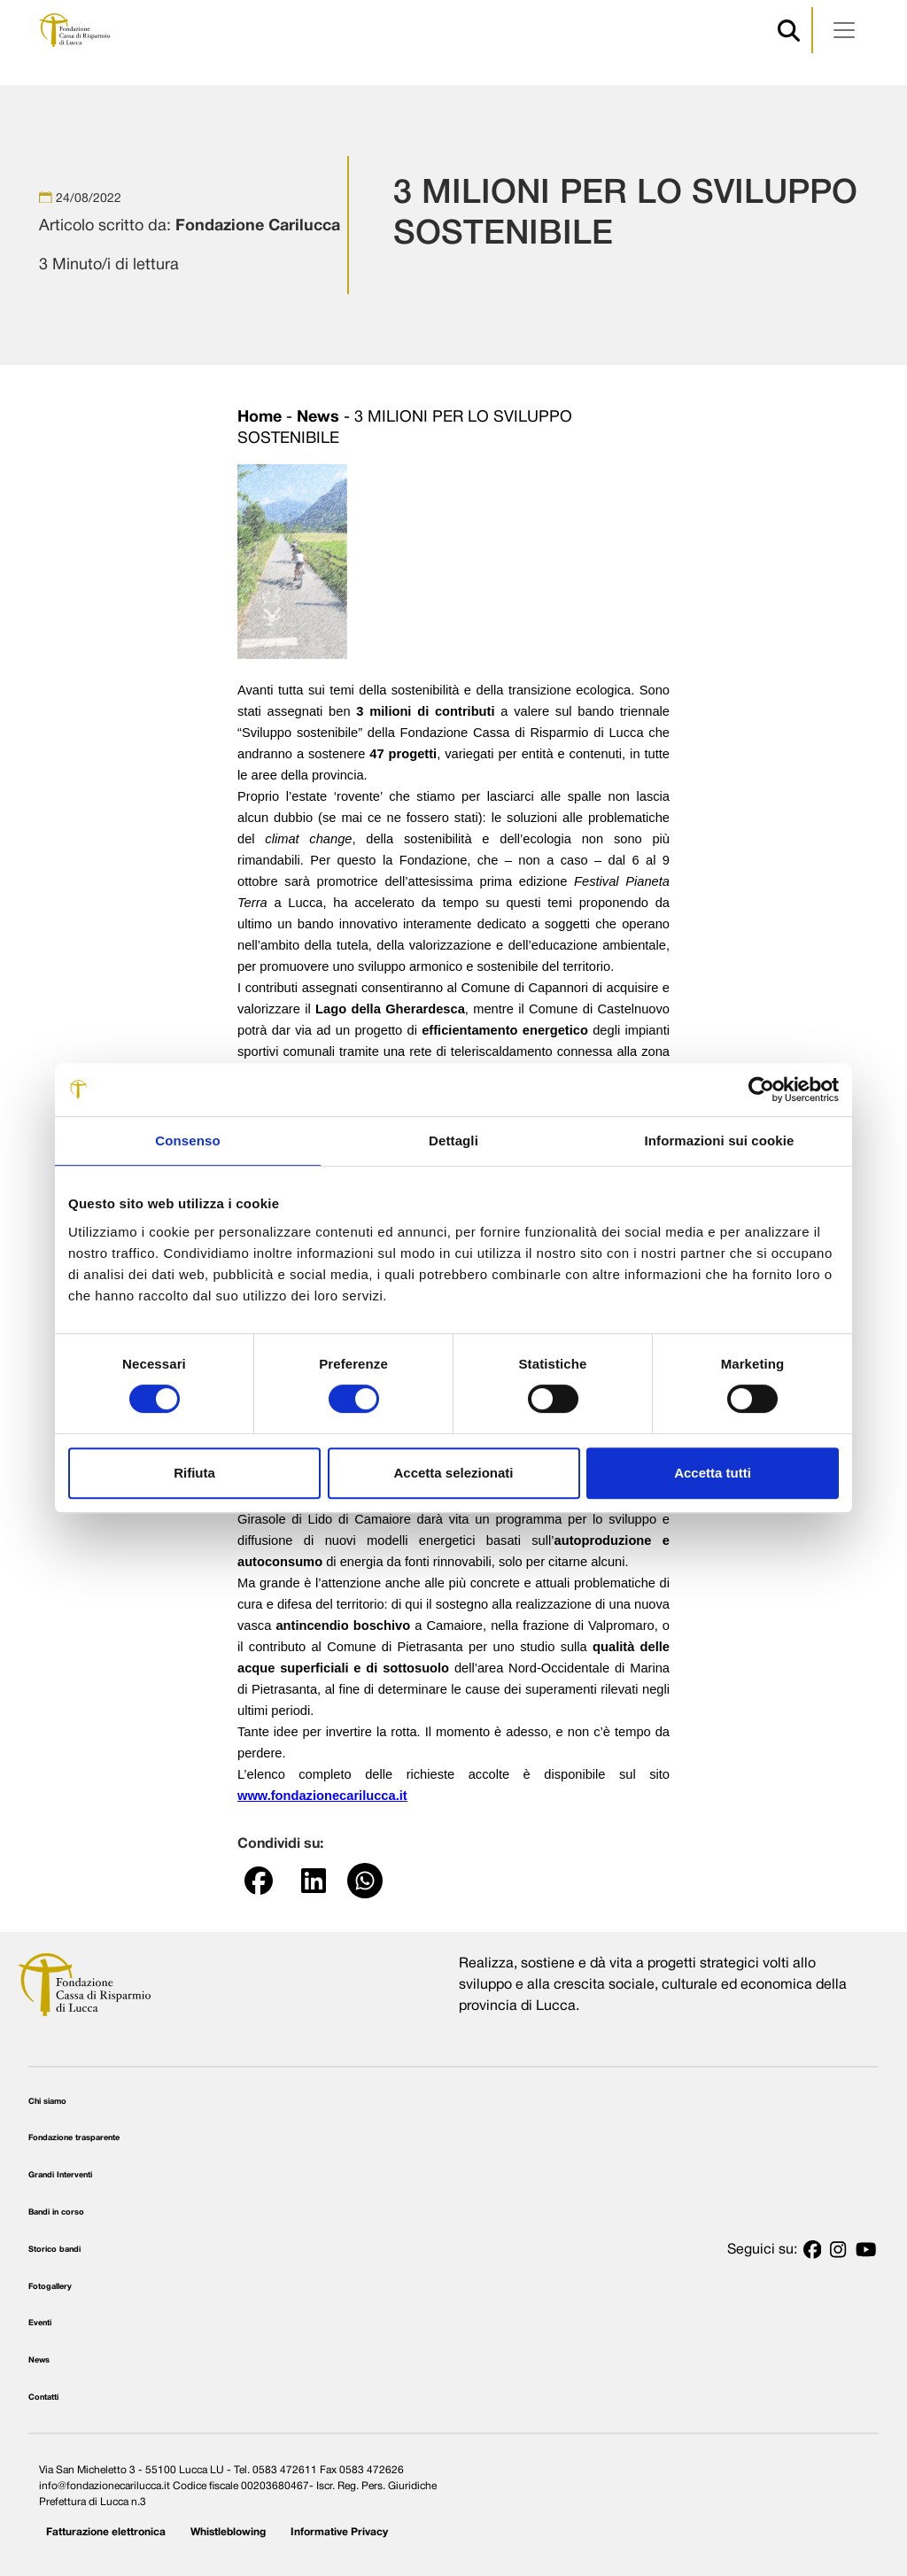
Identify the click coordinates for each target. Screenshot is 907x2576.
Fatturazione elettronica (106, 2532)
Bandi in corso (56, 2212)
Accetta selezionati (453, 1472)
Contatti (43, 2397)
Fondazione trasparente (74, 2138)
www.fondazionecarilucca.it (322, 1795)
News (318, 417)
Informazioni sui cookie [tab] (720, 1140)
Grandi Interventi (60, 2175)
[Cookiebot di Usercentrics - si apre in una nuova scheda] (761, 1089)
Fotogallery (50, 2287)
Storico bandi (54, 2250)
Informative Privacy (339, 2532)
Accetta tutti (712, 1472)
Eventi (39, 2323)
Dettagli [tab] (453, 1140)
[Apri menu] (844, 30)
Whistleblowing (228, 2532)
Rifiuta (194, 1472)
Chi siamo (47, 2102)
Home (259, 417)
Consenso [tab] (187, 1140)
